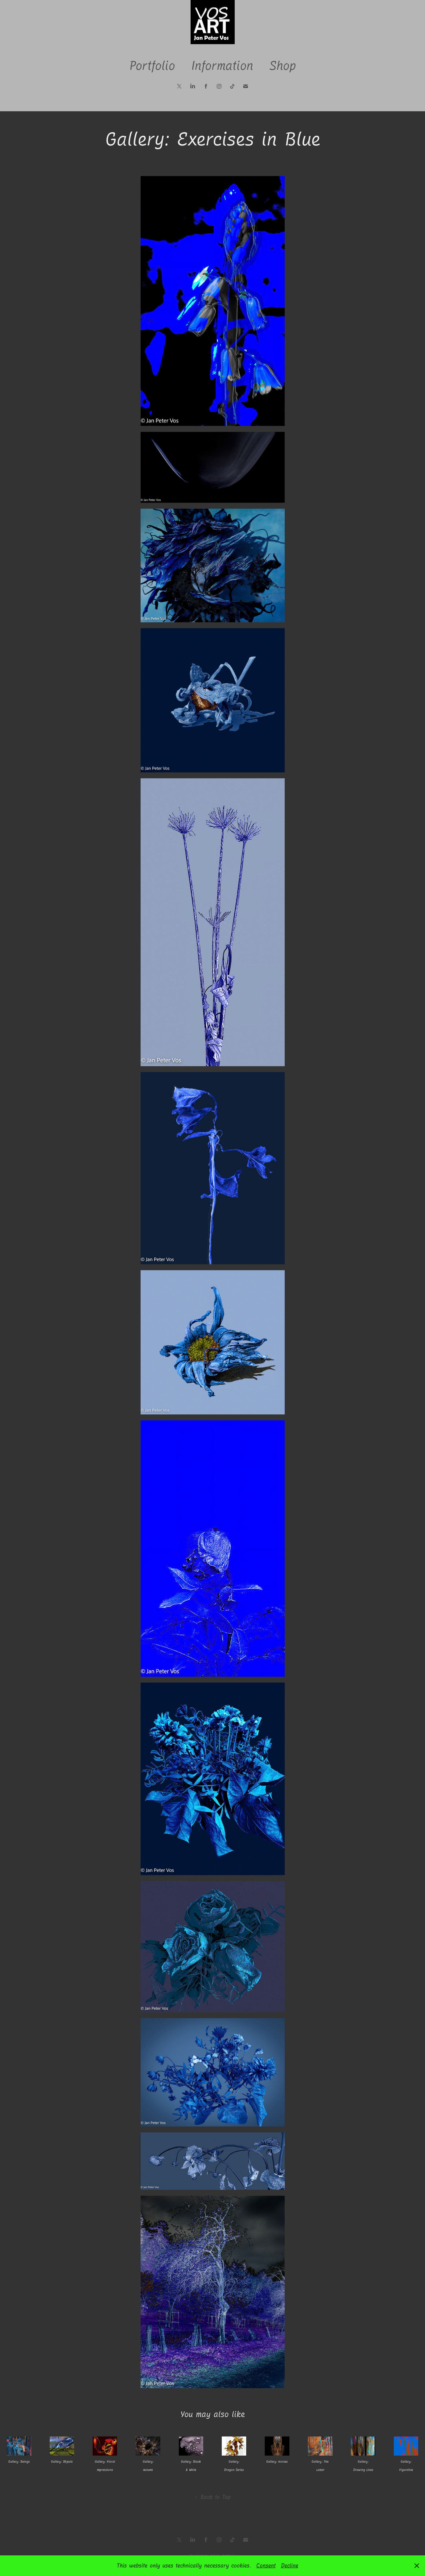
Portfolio (152, 66)
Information (222, 66)
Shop (282, 66)
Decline (289, 2565)
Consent (266, 2565)
